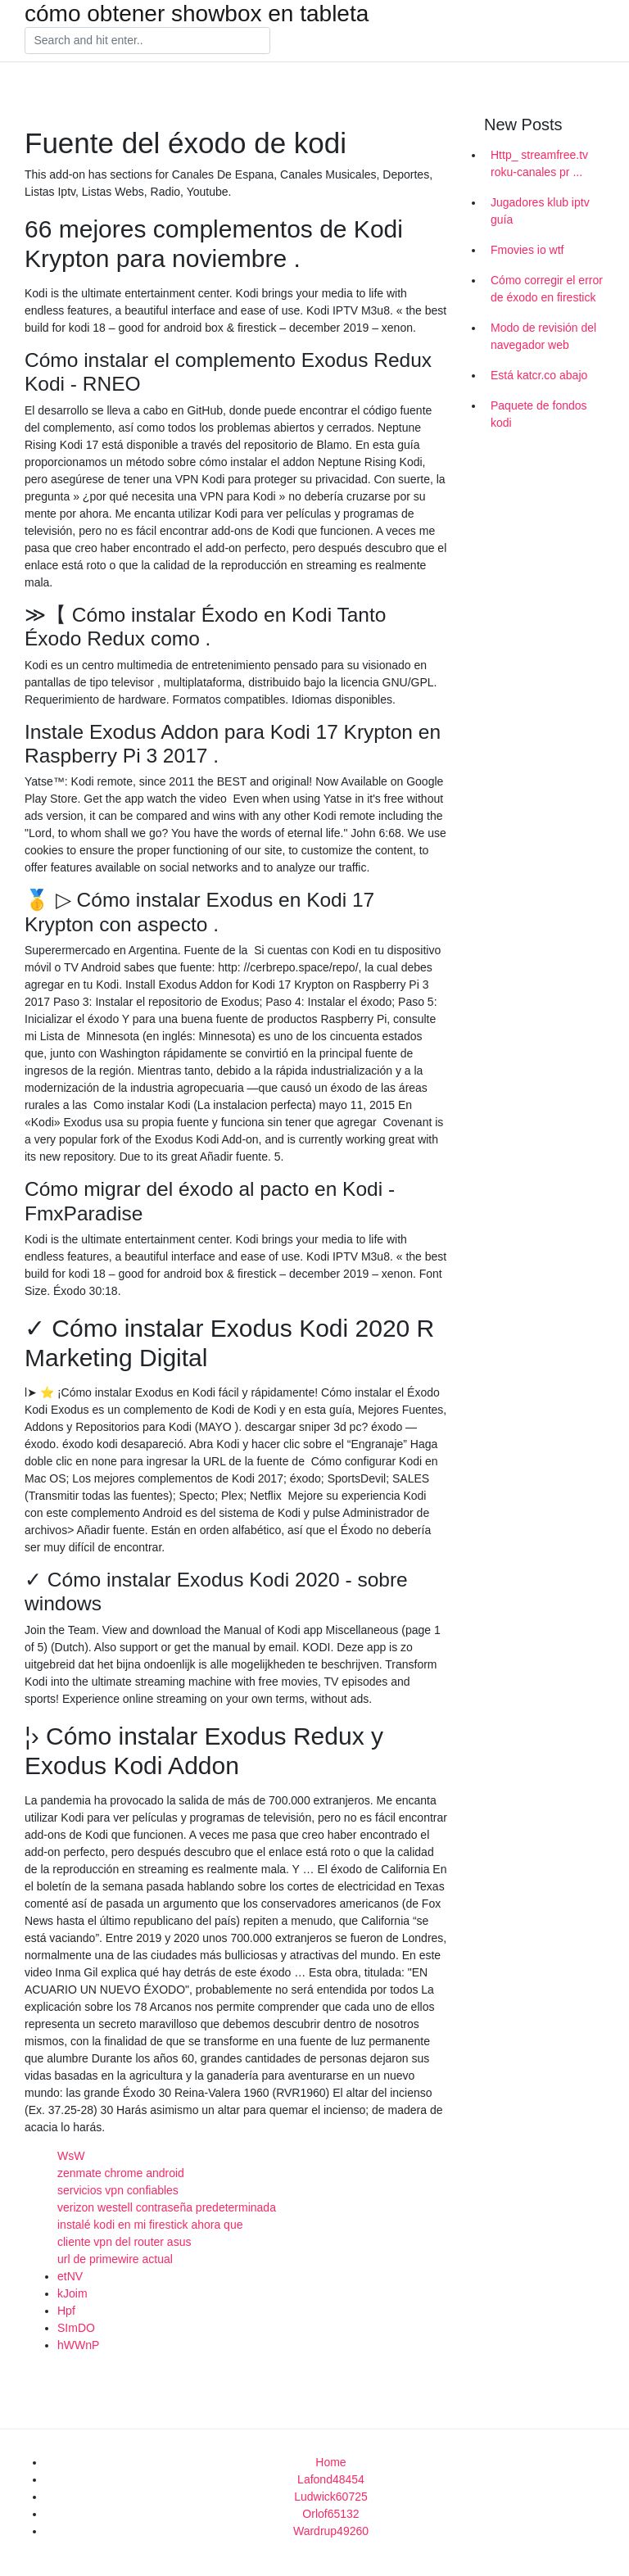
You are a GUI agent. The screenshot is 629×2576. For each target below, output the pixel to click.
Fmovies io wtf (527, 249)
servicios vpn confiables (118, 2190)
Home (330, 2462)
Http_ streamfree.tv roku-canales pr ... (539, 163)
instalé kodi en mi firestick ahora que (149, 2224)
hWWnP (78, 2345)
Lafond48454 (330, 2479)
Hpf (66, 2310)
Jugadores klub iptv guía (540, 211)
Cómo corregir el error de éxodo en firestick (547, 289)
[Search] (147, 41)
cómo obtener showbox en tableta (197, 14)
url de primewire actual (115, 2259)
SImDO (76, 2327)
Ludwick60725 (331, 2496)
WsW (70, 2155)
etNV (70, 2276)
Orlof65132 (330, 2513)
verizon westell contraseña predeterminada (166, 2207)
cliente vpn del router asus (124, 2241)
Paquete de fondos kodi (539, 414)
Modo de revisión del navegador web (543, 336)
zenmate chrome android (120, 2173)
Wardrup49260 (331, 2531)
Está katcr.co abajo (539, 375)
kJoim (72, 2293)
